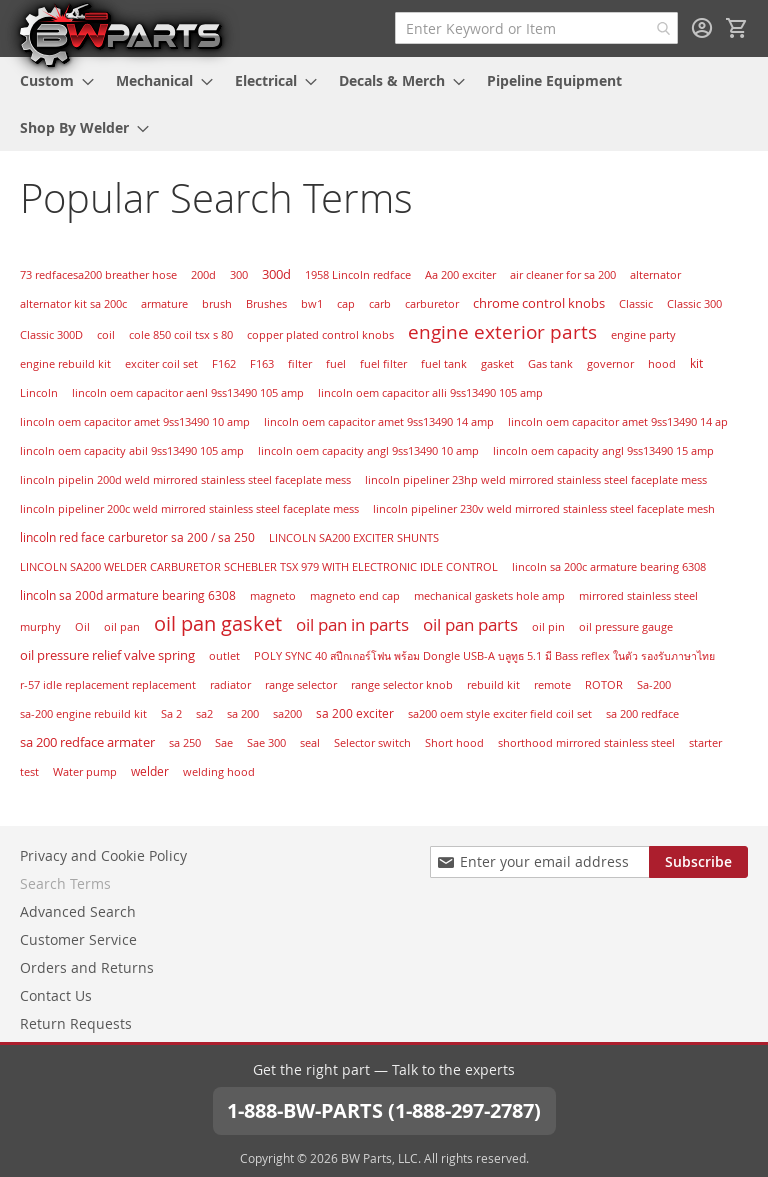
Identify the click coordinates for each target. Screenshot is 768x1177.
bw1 (312, 304)
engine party (643, 334)
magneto (273, 595)
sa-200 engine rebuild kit (83, 714)
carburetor (432, 304)
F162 (224, 364)
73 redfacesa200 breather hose (98, 275)
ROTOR (604, 685)
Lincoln (39, 393)
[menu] (384, 104)
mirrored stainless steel (638, 595)
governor (610, 364)
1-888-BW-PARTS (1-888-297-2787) (384, 1110)
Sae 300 (266, 743)
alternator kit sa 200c (73, 304)
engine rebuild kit (65, 363)
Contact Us (56, 995)
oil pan (122, 627)
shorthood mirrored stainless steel (586, 742)
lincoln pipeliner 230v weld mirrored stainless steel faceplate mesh (544, 509)
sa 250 (185, 743)
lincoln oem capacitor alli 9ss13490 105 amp (430, 393)
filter (300, 364)
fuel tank (444, 364)
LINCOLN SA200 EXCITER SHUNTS (354, 538)
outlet (224, 656)
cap (346, 304)
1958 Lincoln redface (358, 275)
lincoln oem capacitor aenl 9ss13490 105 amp (188, 393)
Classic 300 (694, 304)
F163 (262, 364)
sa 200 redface (642, 714)
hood (662, 364)
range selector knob (402, 684)
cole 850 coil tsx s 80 (181, 335)
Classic (636, 304)
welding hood (219, 772)
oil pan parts (470, 625)
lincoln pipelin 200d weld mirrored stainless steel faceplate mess (185, 480)
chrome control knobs (539, 303)
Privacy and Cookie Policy (103, 855)
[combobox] (536, 28)
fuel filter (383, 364)
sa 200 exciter (355, 713)
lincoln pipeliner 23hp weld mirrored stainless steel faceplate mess (536, 480)
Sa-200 (654, 685)
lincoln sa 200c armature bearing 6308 (609, 567)
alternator (655, 275)
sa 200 (243, 713)
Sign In (702, 28)
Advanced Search (78, 911)
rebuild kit (493, 685)
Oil (82, 627)
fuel (336, 363)
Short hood (454, 743)
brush (217, 304)
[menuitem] (51, 80)
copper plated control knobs (320, 335)
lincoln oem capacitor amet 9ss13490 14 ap (618, 422)
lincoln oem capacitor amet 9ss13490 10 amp (135, 422)
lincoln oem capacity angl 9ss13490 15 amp (603, 451)
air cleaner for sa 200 (563, 275)
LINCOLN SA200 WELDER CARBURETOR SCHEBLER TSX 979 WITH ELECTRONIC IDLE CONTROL (259, 566)
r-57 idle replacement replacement (108, 685)
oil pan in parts (352, 624)
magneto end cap (355, 596)
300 (239, 275)
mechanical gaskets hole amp (489, 596)
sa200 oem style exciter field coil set (500, 714)
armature (164, 304)
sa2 (204, 714)
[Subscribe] (698, 862)
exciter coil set (161, 364)
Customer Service (78, 939)
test (29, 772)
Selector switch (372, 743)
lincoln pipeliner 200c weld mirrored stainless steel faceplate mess (189, 508)
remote (552, 684)
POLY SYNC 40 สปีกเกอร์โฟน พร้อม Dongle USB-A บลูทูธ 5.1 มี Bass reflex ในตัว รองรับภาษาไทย (484, 656)
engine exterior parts (502, 332)
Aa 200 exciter (460, 275)
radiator (230, 685)
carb (380, 304)
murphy (40, 627)
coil (106, 335)
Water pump (85, 772)
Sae (224, 743)
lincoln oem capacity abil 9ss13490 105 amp (132, 451)
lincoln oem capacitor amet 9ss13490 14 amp (379, 422)
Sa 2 (171, 714)
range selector (301, 685)
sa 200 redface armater (87, 742)
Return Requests (76, 1023)
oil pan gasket (218, 623)
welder (150, 771)
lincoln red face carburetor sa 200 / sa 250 (137, 537)
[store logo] (120, 34)
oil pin (548, 626)
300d (276, 274)
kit (696, 363)
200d (203, 275)
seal (310, 743)
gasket (497, 364)
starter (705, 743)
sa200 (287, 713)
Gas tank (550, 364)
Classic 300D (51, 335)
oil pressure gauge (626, 627)
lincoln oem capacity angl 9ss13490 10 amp (368, 451)
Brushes (266, 304)
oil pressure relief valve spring (107, 655)
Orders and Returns (87, 967)
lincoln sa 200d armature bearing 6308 (128, 595)
